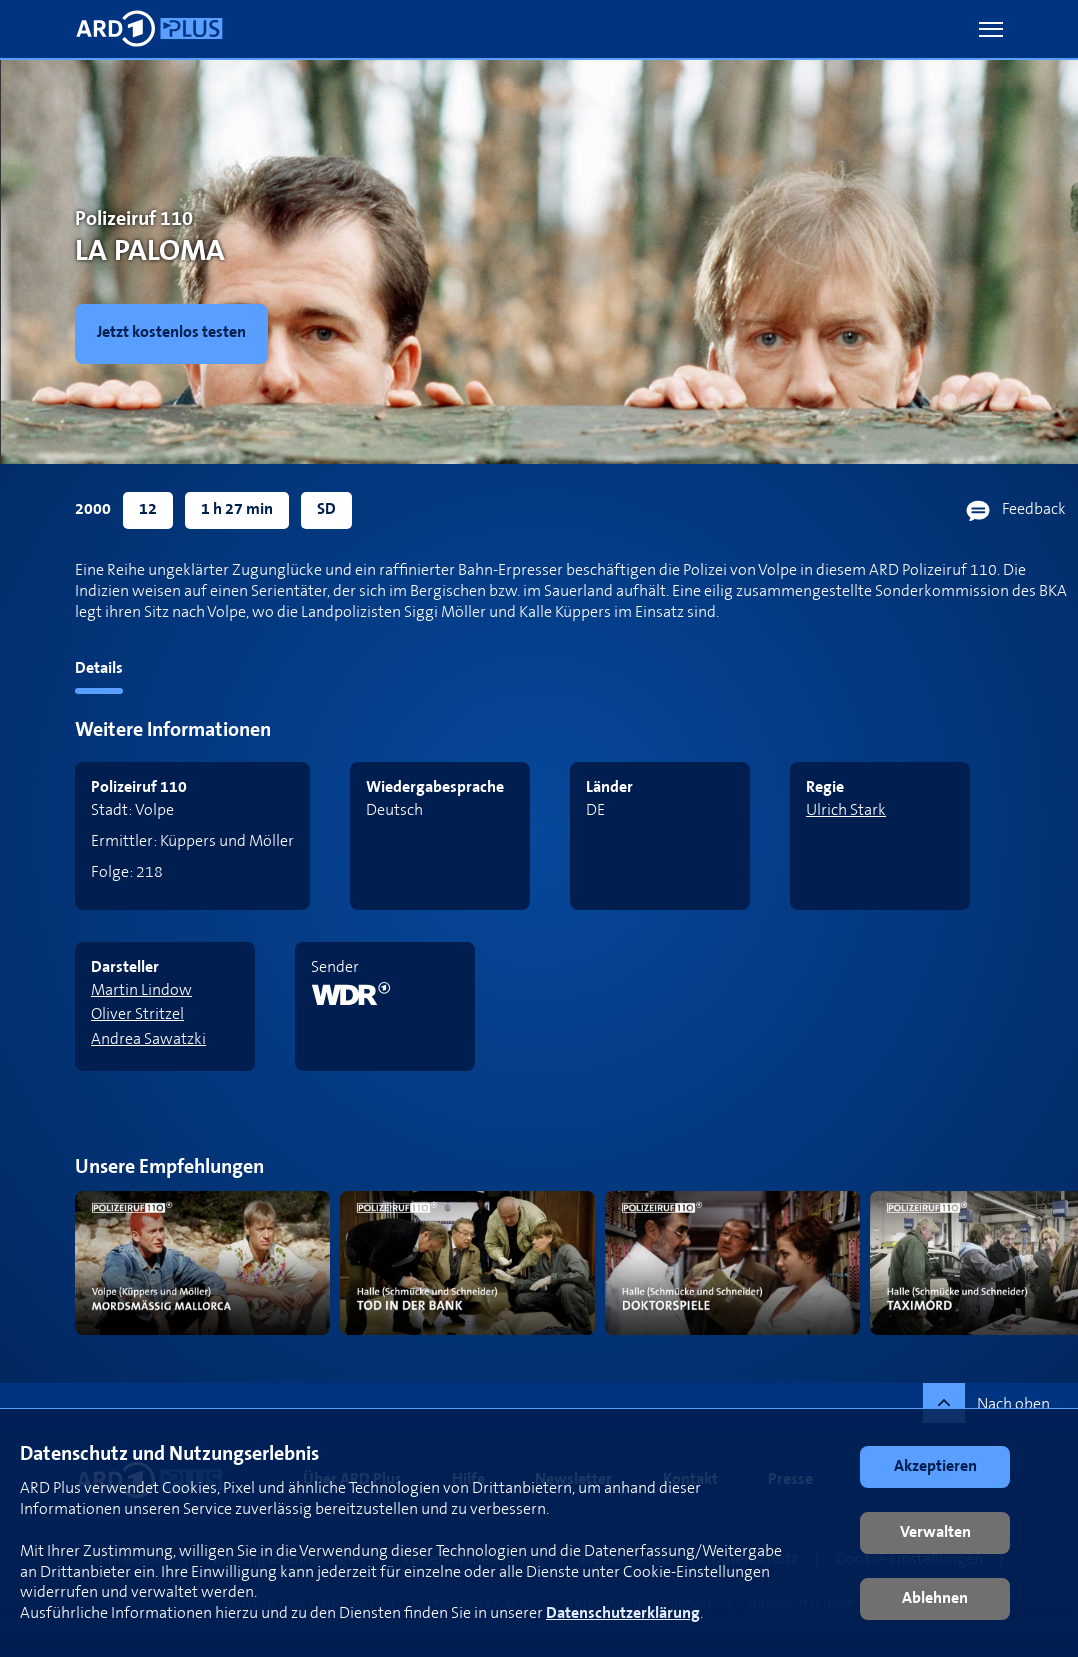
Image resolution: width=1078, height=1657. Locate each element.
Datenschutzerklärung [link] (623, 1613)
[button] (991, 29)
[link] (175, 334)
